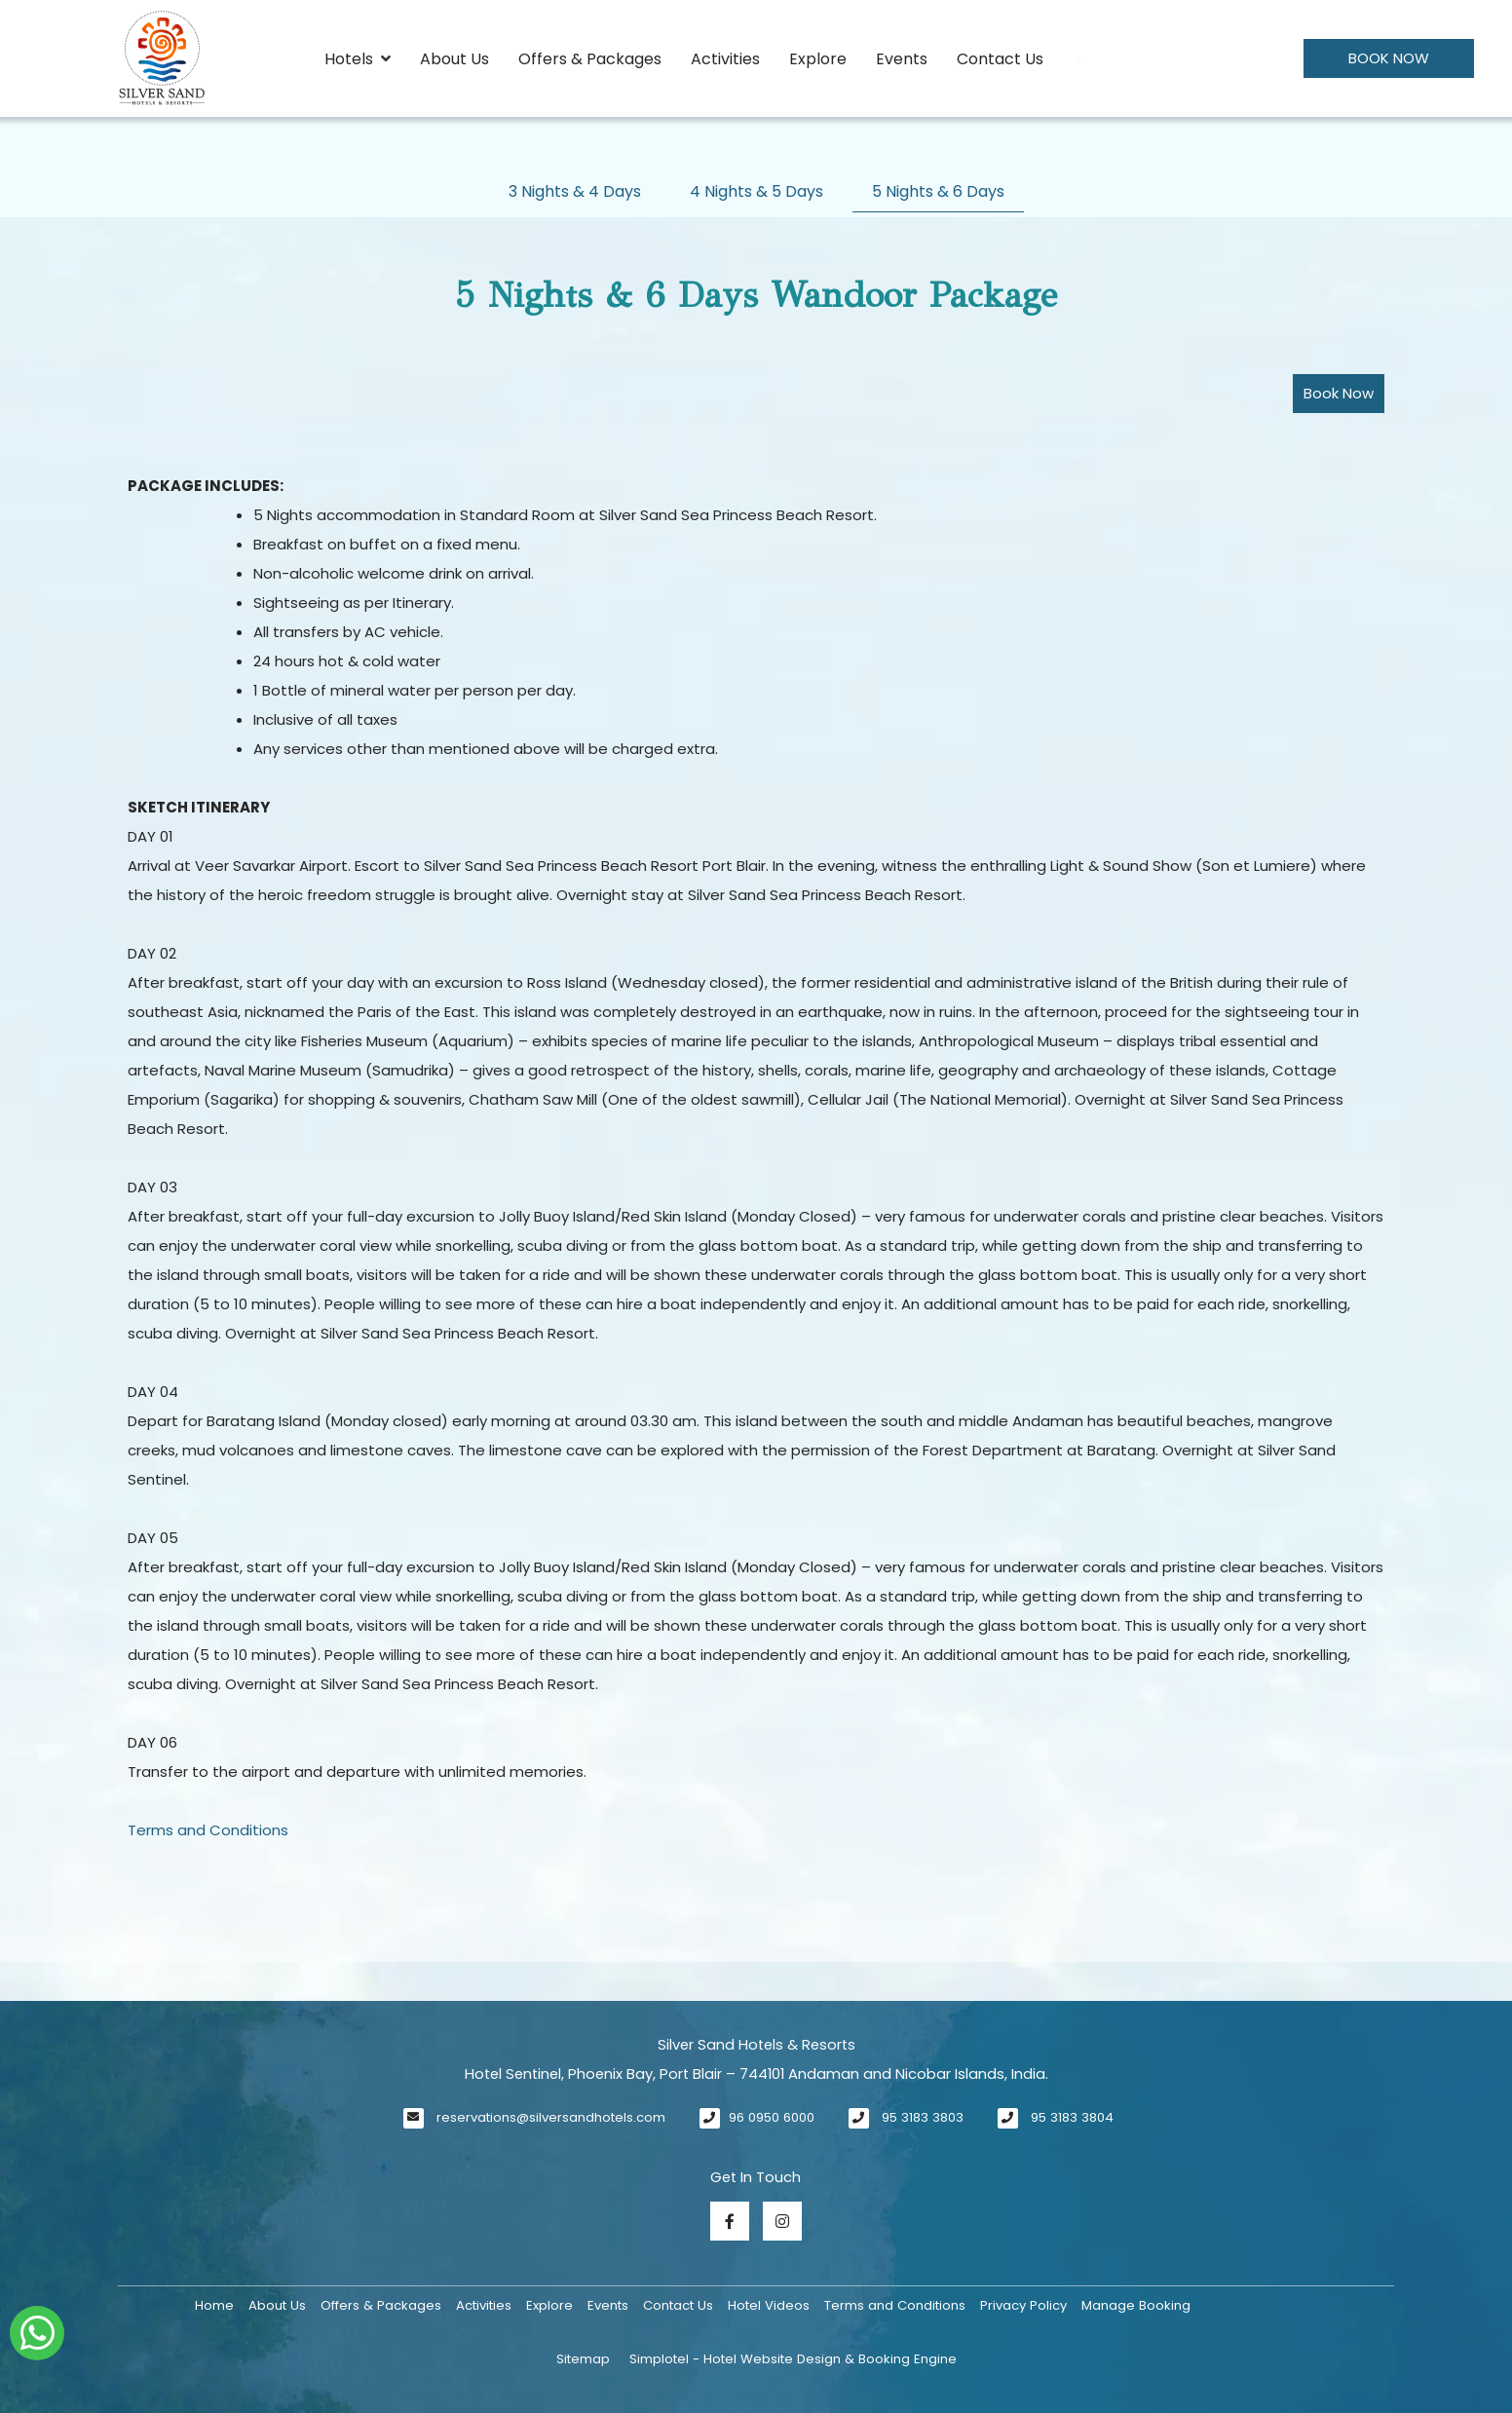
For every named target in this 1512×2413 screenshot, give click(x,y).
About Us (454, 59)
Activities (725, 59)
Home (214, 2305)
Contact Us (1000, 59)
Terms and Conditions (208, 1830)
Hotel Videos (769, 2305)
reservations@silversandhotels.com (550, 2117)
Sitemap (583, 2359)
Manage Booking (1136, 2305)
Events (901, 59)
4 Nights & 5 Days (756, 191)
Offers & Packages (590, 59)
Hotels (357, 59)
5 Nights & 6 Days (938, 191)
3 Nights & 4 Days (575, 191)
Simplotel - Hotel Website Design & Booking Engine (793, 2359)
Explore (818, 59)
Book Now (1388, 58)
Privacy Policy (1023, 2305)
